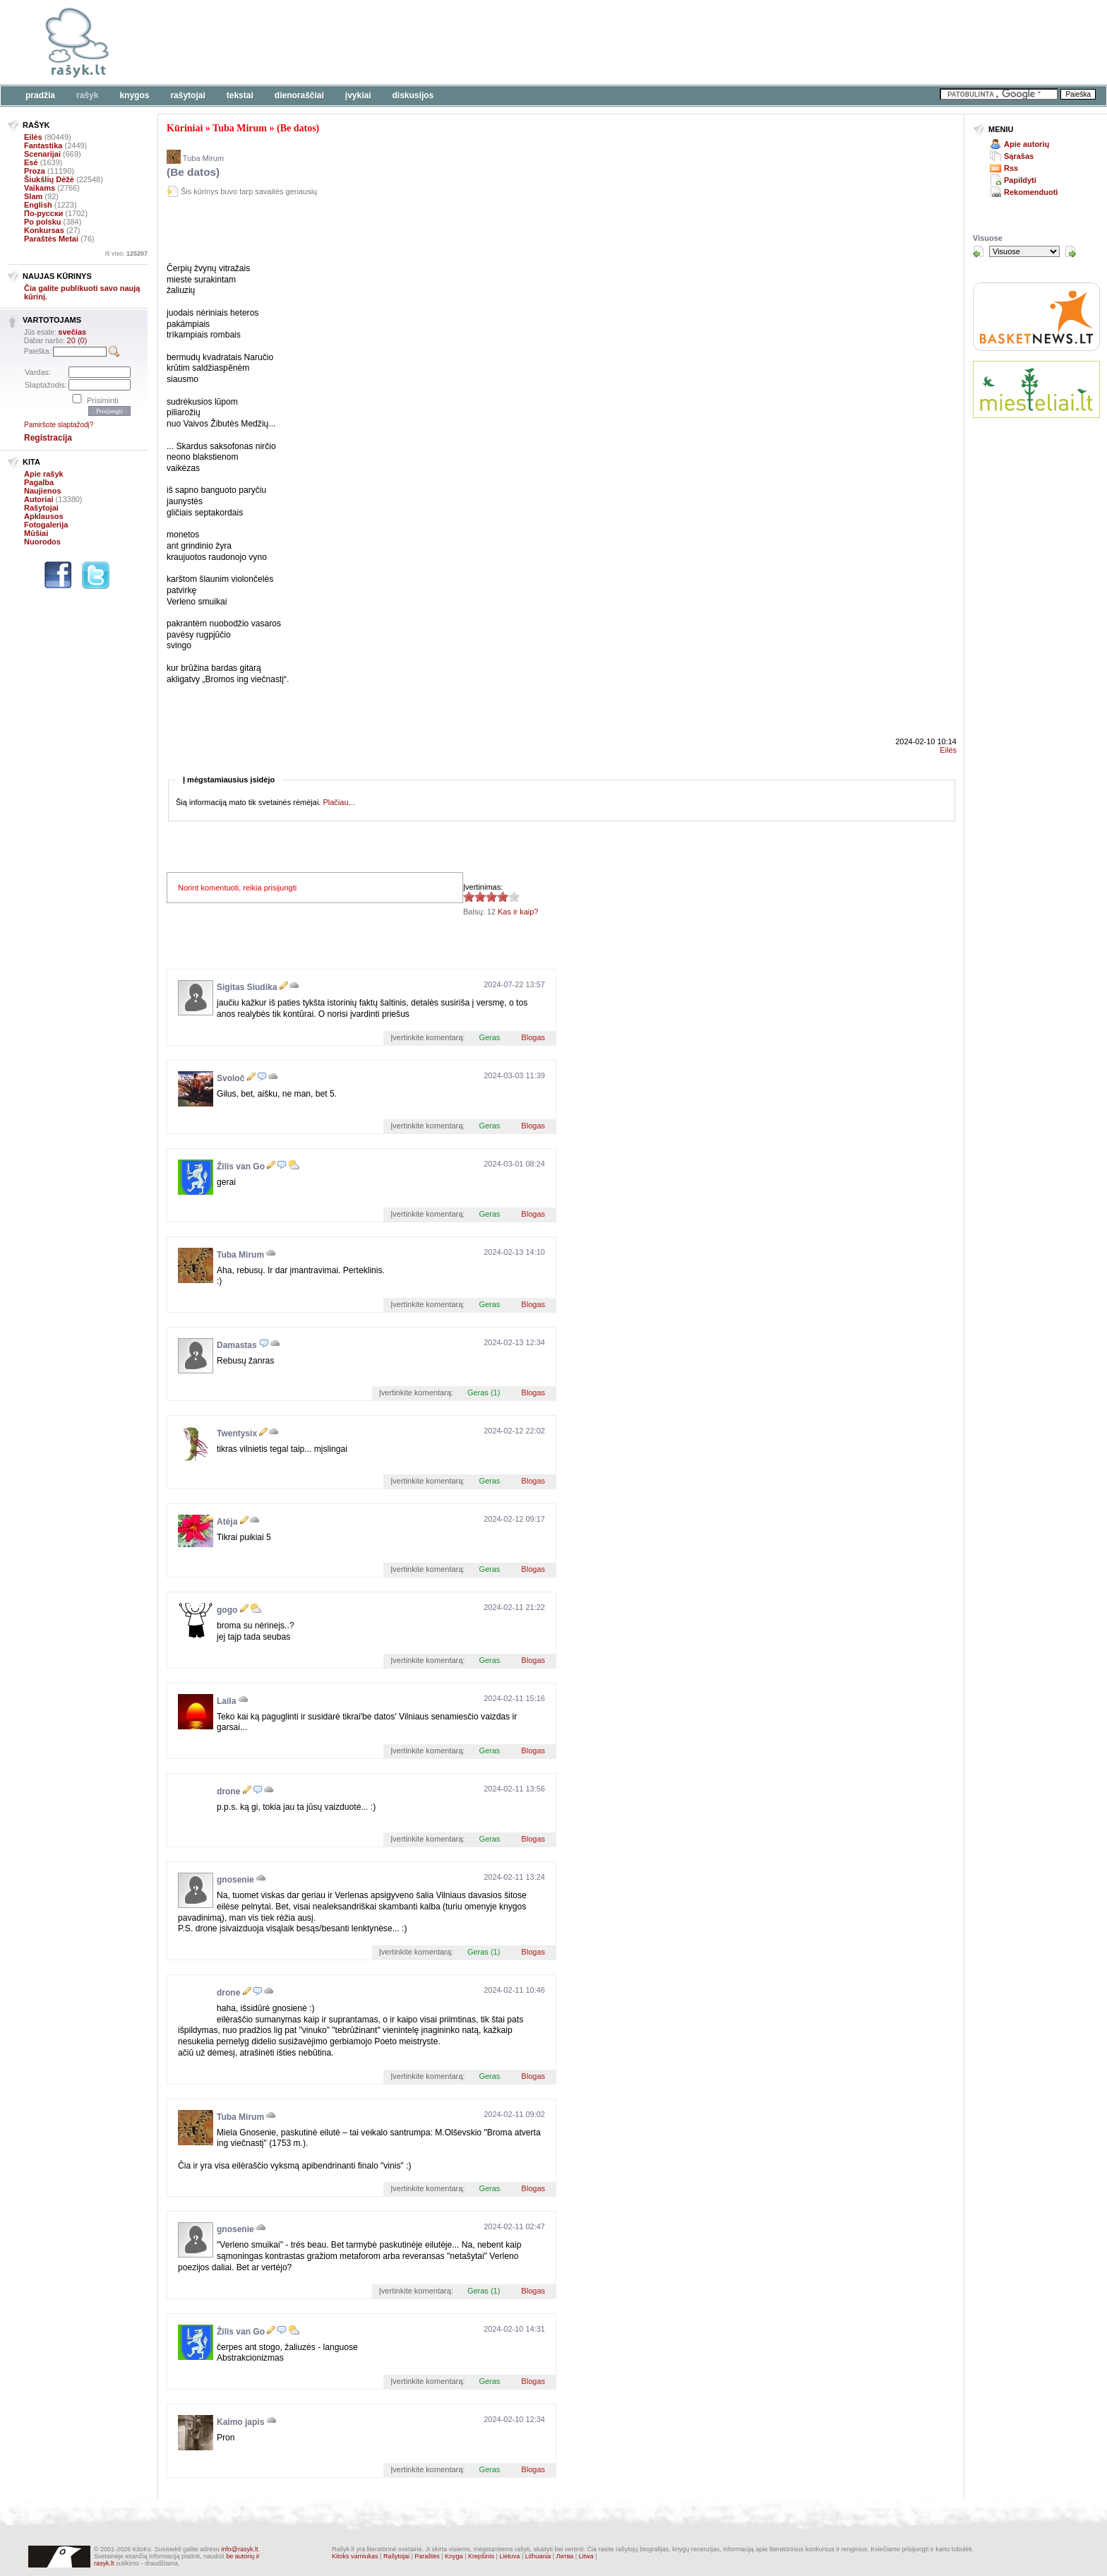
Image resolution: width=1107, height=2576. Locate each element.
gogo (227, 1610)
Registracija (48, 438)
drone (228, 1791)
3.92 (468, 896)
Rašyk (87, 95)
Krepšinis (481, 2556)
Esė (31, 162)
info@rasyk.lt (239, 2549)
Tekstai (240, 95)
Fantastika (43, 145)
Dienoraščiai (299, 95)
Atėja (227, 1522)
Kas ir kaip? (518, 911)
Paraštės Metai (51, 238)
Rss (1011, 168)
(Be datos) (298, 128)
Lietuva (509, 2556)
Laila (226, 1701)
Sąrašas (1019, 156)
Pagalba (39, 482)
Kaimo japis (240, 2422)
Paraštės (427, 2556)
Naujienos (42, 491)
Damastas (237, 1345)
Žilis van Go (241, 1166)
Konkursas (44, 230)
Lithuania (538, 2556)
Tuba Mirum (240, 128)
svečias (72, 332)
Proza (34, 171)
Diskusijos (413, 95)
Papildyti (1020, 180)
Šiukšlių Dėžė (49, 179)
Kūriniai (185, 128)
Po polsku (42, 221)
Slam (33, 196)
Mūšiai (36, 533)
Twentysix (237, 1433)
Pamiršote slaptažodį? (58, 425)
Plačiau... (338, 802)
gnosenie (235, 1880)
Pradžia (40, 95)
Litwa (586, 2556)
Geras (489, 1037)
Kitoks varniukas (355, 2556)
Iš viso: (126, 253)
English (38, 205)
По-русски (43, 213)
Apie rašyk (44, 474)
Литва (565, 2556)
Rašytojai (187, 95)
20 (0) (77, 340)
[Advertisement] (434, 42)
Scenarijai (42, 154)
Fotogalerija (46, 524)
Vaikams (39, 188)
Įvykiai (358, 95)
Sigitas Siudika (247, 987)
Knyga (454, 2556)
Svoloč (230, 1078)
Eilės (33, 137)
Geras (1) (483, 1392)
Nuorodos (42, 541)
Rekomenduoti (1031, 192)
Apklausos (44, 516)
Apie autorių (1026, 144)
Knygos (134, 95)
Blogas (533, 1037)
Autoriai (39, 499)
